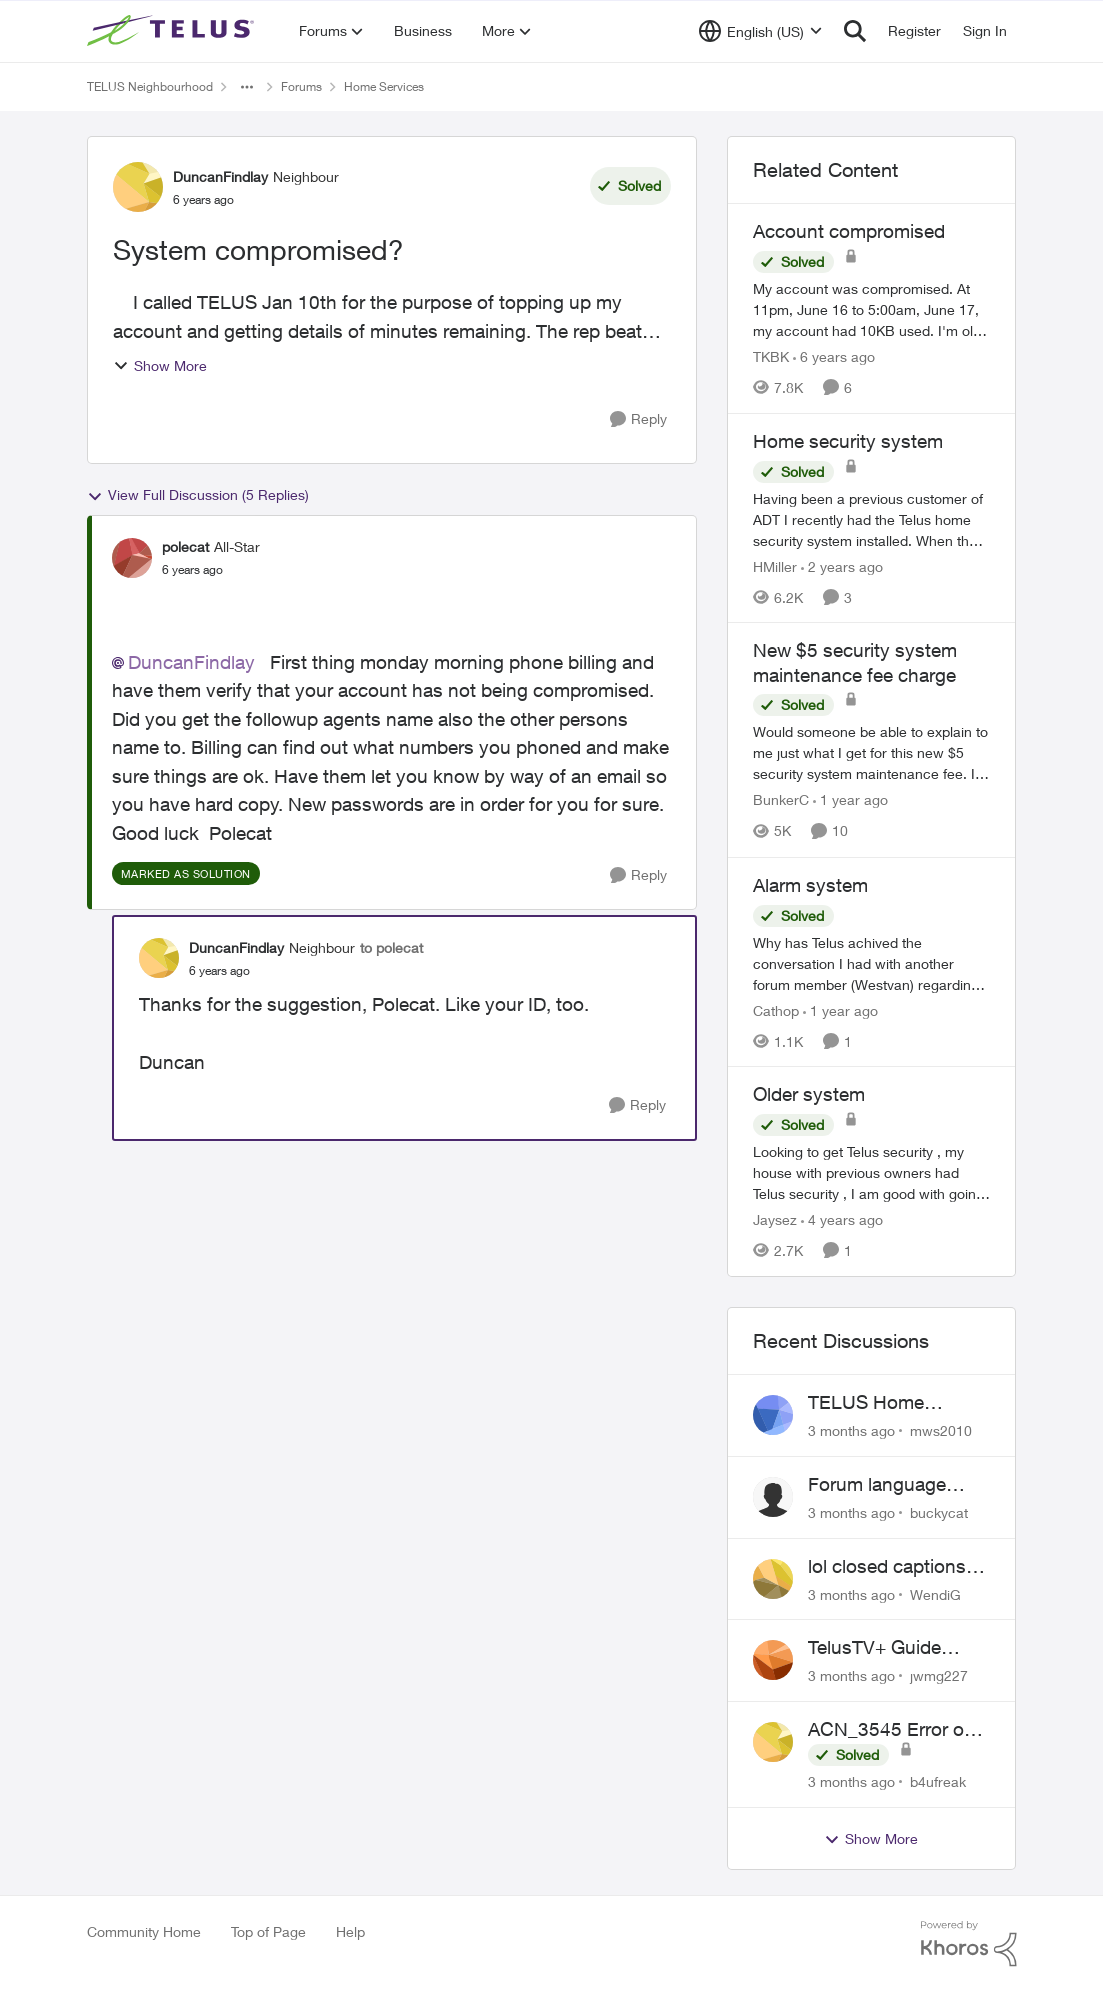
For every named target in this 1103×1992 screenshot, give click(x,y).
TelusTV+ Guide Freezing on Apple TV (898, 1648)
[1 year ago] (850, 800)
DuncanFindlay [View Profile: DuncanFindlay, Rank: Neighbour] (220, 176)
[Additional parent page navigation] (247, 87)
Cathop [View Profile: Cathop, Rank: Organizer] (776, 1009)
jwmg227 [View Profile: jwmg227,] (939, 1675)
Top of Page (268, 1931)
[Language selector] (760, 31)
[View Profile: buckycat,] (773, 1497)
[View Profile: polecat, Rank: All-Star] (132, 558)
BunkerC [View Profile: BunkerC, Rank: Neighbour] (781, 800)
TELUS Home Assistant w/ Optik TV (899, 1403)
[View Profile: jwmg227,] (773, 1660)
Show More (160, 365)
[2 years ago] (842, 565)
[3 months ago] (851, 1430)
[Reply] (638, 419)
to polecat (391, 947)
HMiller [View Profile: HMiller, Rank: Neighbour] (775, 565)
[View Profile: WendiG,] (773, 1579)
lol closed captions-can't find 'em (890, 1567)
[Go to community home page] (173, 31)
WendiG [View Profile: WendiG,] (935, 1593)
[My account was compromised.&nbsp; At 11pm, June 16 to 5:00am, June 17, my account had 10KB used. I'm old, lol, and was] (872, 309)
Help (350, 1931)
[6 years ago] (834, 356)
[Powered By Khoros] (969, 1944)
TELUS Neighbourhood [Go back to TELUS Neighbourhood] (150, 86)
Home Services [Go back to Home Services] (384, 86)
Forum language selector (877, 1485)
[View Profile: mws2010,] (773, 1415)
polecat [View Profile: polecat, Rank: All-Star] (185, 546)
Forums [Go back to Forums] (301, 86)
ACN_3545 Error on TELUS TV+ (891, 1730)
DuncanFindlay (191, 662)
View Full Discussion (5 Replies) (198, 495)
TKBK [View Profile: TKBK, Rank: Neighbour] (771, 356)
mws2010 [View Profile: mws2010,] (941, 1430)
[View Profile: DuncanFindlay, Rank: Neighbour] (138, 187)
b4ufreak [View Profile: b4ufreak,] (938, 1781)
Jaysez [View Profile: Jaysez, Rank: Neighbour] (775, 1219)
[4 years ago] (842, 1219)
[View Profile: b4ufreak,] (773, 1742)
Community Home (144, 1931)
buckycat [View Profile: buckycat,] (939, 1512)
